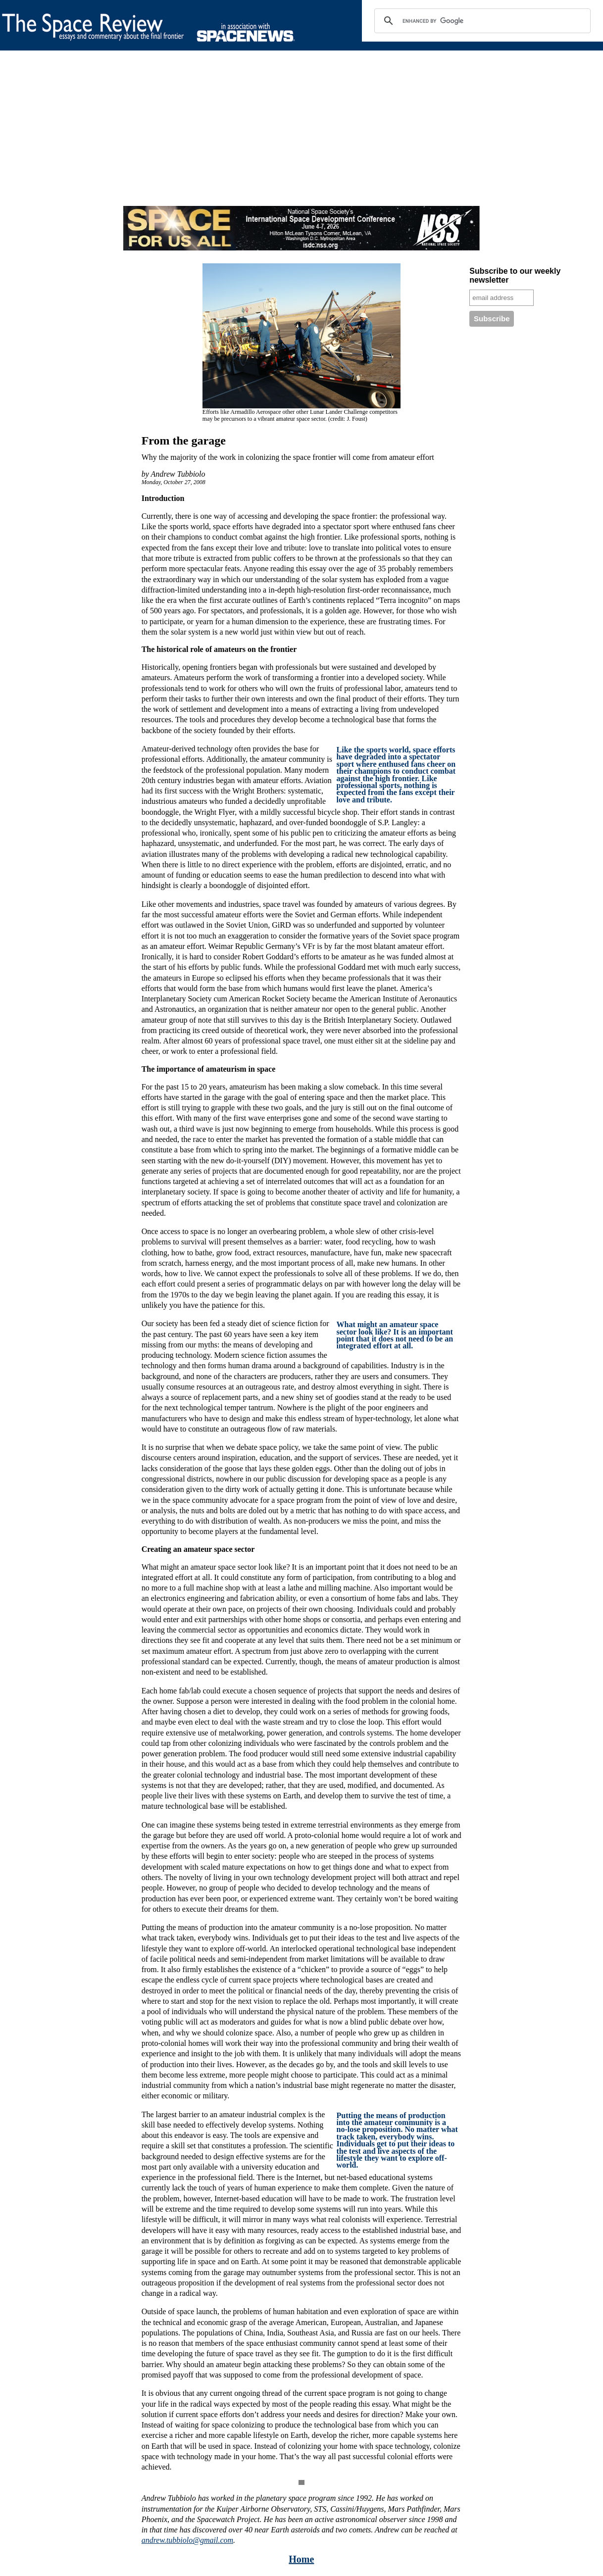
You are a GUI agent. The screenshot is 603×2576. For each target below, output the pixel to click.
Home (301, 2559)
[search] (480, 21)
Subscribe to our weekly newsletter (514, 275)
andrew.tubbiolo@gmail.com (187, 2540)
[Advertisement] (297, 136)
